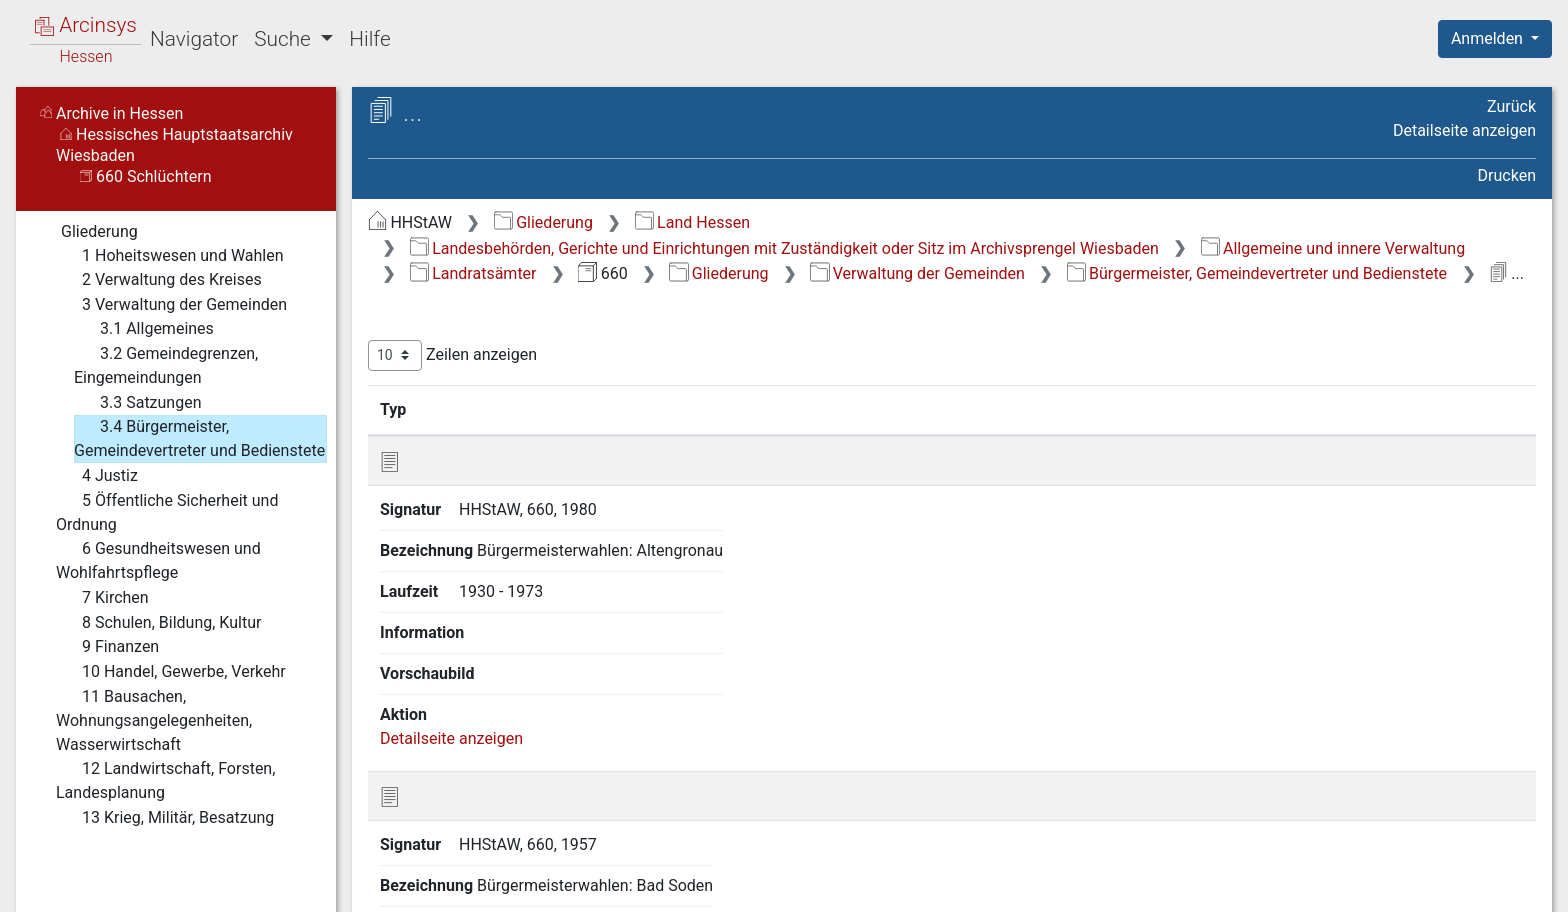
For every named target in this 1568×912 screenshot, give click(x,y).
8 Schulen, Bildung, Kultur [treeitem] (158, 623)
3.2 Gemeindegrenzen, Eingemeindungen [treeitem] (166, 364)
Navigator (194, 39)
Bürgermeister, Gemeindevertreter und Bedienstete (1257, 273)
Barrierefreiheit (1354, 885)
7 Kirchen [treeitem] (102, 598)
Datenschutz (1201, 885)
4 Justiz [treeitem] (97, 476)
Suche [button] (285, 39)
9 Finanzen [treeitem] (107, 647)
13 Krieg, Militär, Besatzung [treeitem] (165, 818)
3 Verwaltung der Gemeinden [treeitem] (171, 305)
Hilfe (369, 39)
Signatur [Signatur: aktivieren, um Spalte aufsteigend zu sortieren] (493, 409)
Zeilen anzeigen (452, 355)
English (46, 870)
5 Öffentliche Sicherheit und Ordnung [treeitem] (167, 511)
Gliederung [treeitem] (86, 232)
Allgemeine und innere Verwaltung (1333, 248)
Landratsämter (473, 273)
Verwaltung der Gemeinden (917, 273)
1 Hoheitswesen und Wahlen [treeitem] (170, 256)
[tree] (176, 524)
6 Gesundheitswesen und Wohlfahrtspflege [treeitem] (158, 559)
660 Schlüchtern (145, 176)
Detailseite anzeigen (1464, 130)
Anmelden (1489, 38)
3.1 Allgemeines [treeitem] (144, 329)
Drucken (1507, 175)
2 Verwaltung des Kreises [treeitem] (159, 280)
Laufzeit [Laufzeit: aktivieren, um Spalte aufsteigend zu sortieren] (976, 409)
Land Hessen (692, 222)
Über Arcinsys (1052, 885)
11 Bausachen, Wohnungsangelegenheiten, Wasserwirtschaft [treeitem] (154, 719)
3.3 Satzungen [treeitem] (138, 403)
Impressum (1501, 885)
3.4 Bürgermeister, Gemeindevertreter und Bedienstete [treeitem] (199, 437)
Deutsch (120, 870)
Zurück (1511, 106)
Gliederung (543, 222)
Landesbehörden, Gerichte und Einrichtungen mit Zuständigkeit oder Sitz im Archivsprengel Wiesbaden (784, 248)
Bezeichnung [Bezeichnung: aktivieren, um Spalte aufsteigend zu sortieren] (690, 409)
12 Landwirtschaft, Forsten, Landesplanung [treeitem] (165, 779)
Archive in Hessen (111, 113)
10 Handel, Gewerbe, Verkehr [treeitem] (171, 672)
